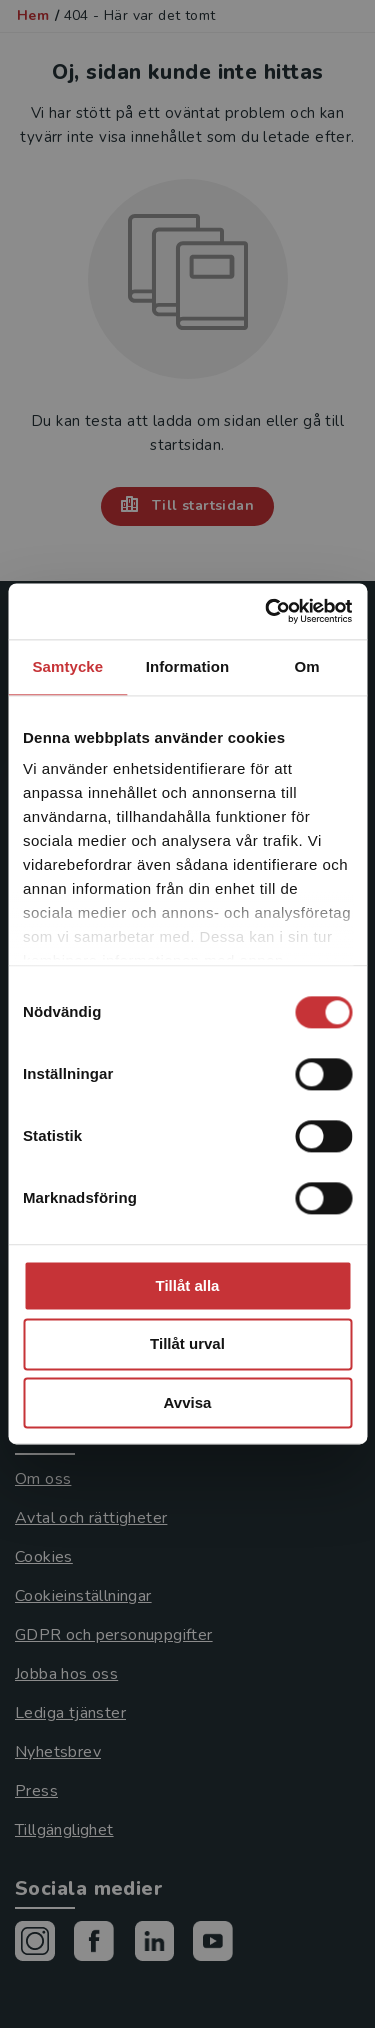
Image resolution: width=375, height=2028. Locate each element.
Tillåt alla (188, 1285)
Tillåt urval (187, 1344)
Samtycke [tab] (67, 666)
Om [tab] (307, 666)
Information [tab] (188, 666)
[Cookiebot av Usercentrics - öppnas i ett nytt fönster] (267, 611)
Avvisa (188, 1402)
